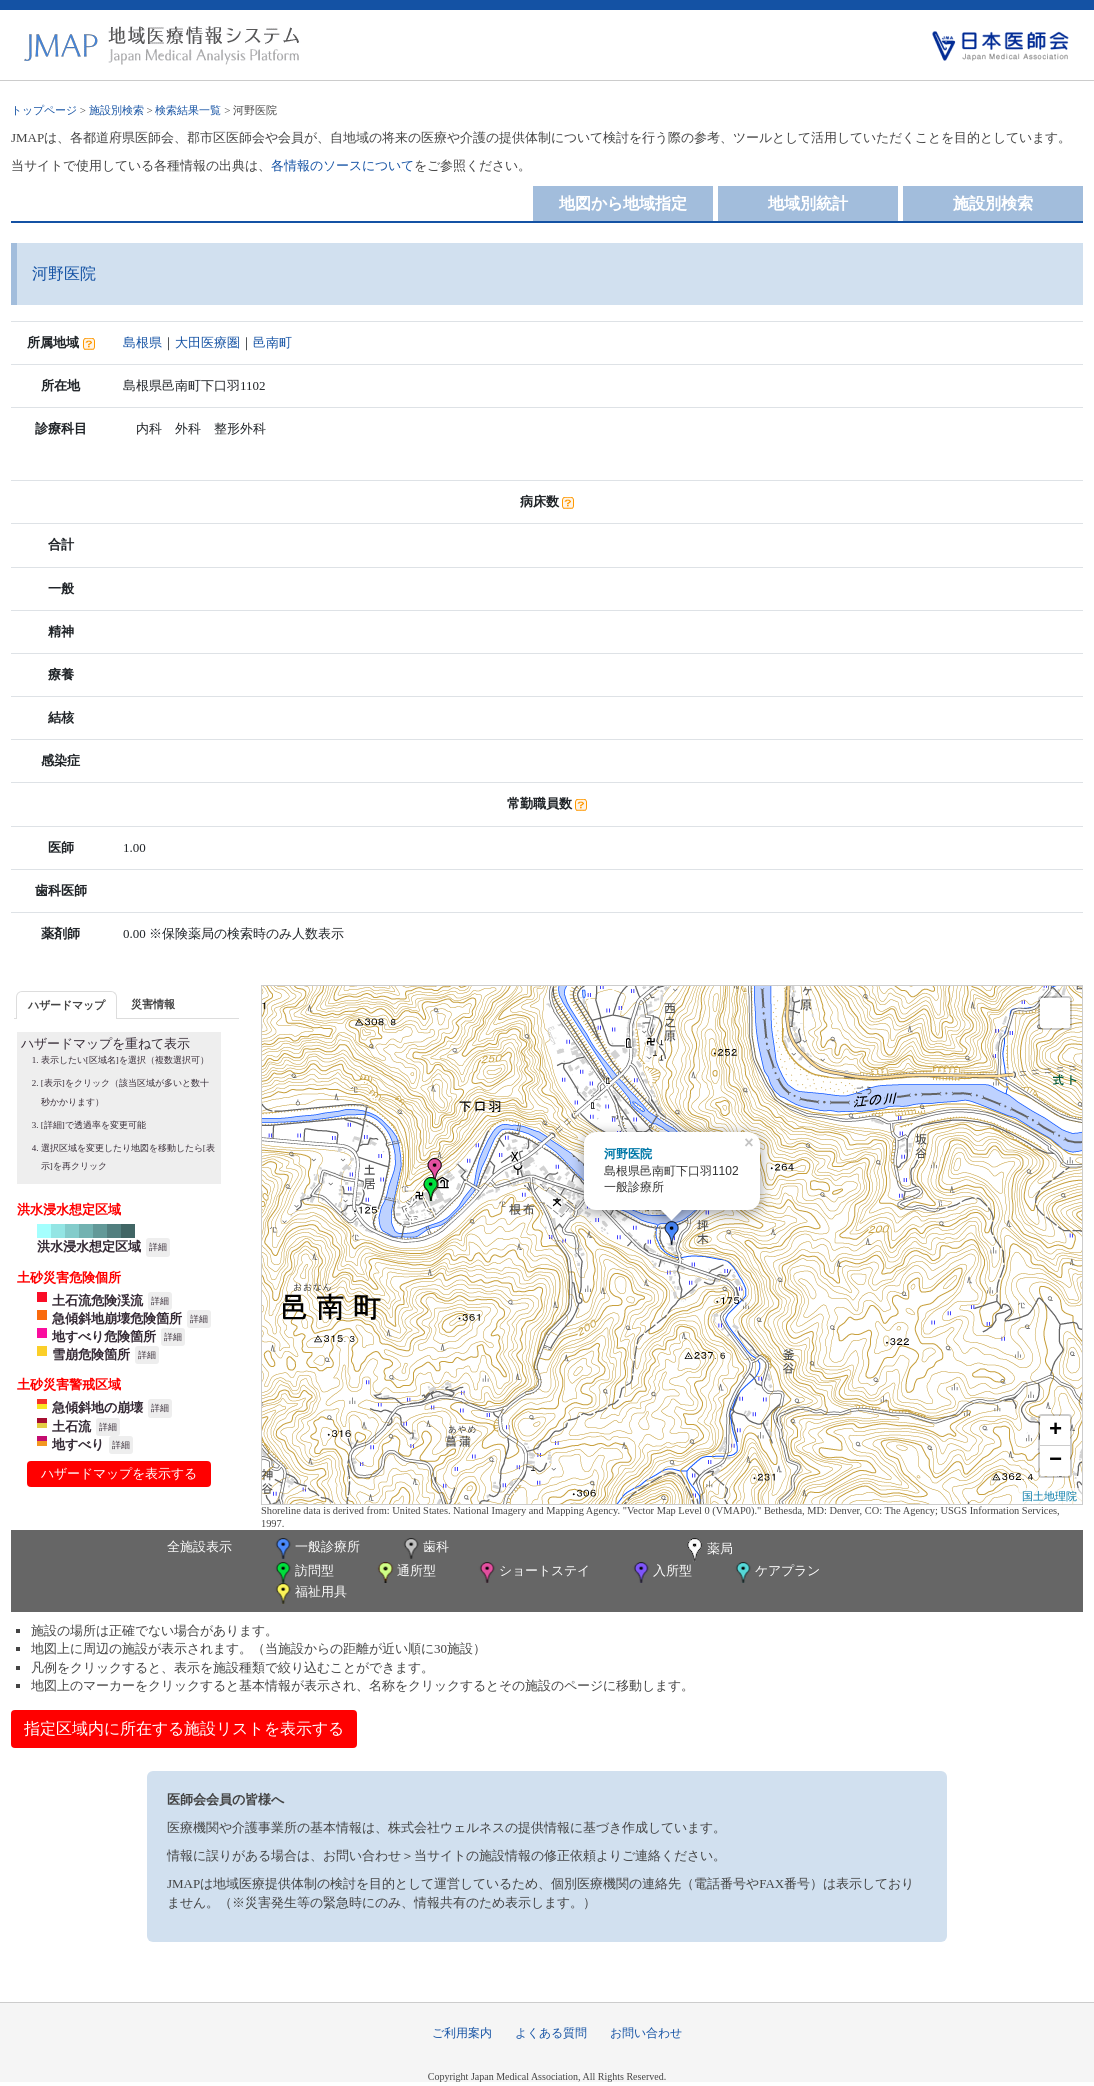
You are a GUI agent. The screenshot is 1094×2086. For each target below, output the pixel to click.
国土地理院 (1049, 1496)
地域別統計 (808, 203)
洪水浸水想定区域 (89, 1246)
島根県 (142, 342)
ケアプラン (776, 1572)
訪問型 (303, 1572)
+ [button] (1055, 1431)
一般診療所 (316, 1548)
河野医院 (628, 1154)
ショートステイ (533, 1572)
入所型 (661, 1572)
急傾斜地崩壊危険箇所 (117, 1318)
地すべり (78, 1444)
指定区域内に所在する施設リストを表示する (184, 1728)
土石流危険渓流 (97, 1300)
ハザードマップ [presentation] (66, 1005)
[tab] (66, 1004)
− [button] (1055, 1461)
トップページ (44, 110)
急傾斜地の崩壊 (97, 1407)
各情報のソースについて (342, 165)
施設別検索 (116, 110)
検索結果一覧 (188, 110)
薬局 (708, 1550)
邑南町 (272, 342)
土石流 (71, 1426)
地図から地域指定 (623, 203)
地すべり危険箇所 (104, 1336)
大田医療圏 (207, 342)
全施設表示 (199, 1546)
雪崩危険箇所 (91, 1354)
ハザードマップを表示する (119, 1473)
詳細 (158, 1247)
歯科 (424, 1548)
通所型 (405, 1572)
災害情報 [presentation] (153, 1004)
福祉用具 (309, 1593)
